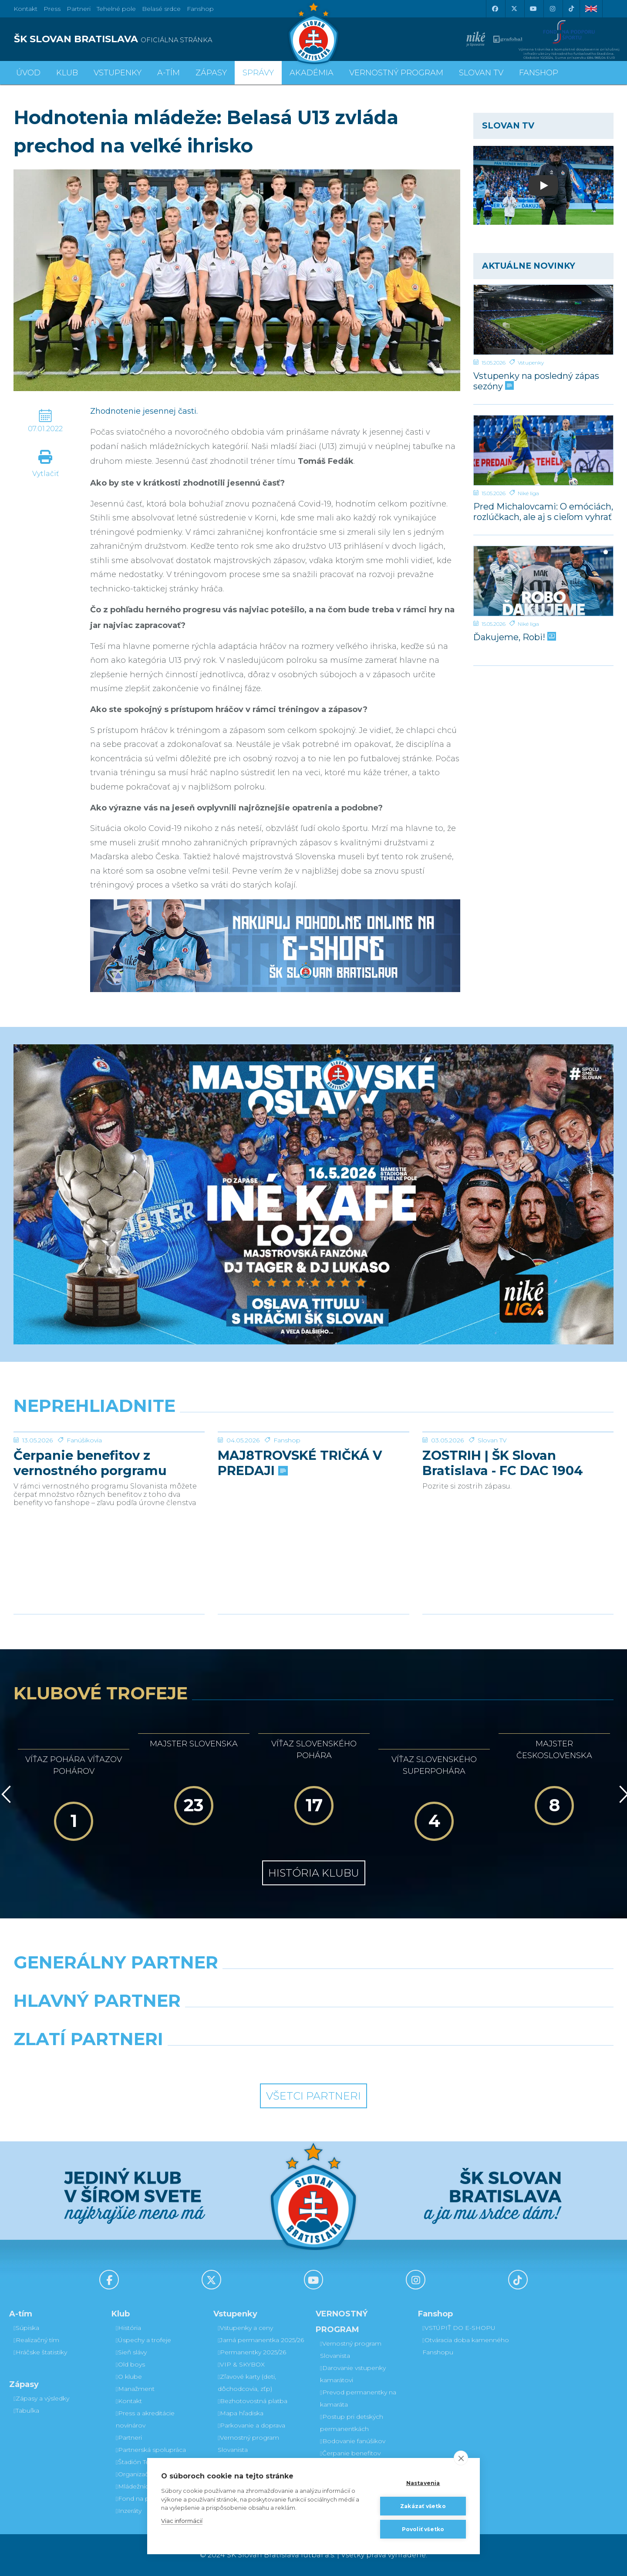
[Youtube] (533, 8)
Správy (258, 73)
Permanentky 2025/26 (252, 2352)
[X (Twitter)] (513, 8)
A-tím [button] (168, 73)
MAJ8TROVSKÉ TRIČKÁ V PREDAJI (300, 1528)
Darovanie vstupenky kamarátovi (353, 2374)
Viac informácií (181, 2520)
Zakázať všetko (423, 2506)
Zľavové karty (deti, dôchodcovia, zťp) (247, 2383)
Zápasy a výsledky (41, 2398)
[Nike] (313, 1985)
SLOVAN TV (481, 73)
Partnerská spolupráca (151, 2450)
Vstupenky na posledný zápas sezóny (536, 381)
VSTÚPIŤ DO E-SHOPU (459, 2328)
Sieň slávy (131, 2352)
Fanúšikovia (84, 1505)
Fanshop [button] (538, 73)
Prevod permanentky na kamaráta (358, 2398)
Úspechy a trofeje (143, 2340)
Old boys (130, 2364)
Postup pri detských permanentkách (351, 2423)
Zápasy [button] (211, 73)
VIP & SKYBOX (241, 2364)
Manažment (135, 2389)
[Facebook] (494, 8)
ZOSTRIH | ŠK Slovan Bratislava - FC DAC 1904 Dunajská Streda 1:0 (502, 1528)
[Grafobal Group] (390, 2061)
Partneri (129, 2437)
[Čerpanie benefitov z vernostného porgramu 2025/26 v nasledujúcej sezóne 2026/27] (109, 1464)
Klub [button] (67, 73)
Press (52, 9)
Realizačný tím (36, 2340)
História (128, 2328)
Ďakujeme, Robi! (513, 637)
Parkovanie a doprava (251, 2425)
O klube (129, 2376)
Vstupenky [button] (118, 73)
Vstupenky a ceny (245, 2328)
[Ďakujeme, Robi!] (543, 581)
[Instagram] (552, 8)
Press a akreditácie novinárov (145, 2419)
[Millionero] (390, 2023)
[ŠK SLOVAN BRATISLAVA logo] (160, 39)
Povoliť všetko (423, 2529)
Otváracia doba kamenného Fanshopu (465, 2346)
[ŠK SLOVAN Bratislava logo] (313, 32)
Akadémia (312, 73)
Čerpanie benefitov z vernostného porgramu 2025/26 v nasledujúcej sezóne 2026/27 (90, 1528)
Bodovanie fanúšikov (352, 2441)
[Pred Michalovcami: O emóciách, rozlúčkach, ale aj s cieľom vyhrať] (543, 450)
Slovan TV (492, 1505)
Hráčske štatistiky (40, 2352)
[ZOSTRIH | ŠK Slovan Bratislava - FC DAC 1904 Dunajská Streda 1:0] (518, 1464)
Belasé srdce (161, 9)
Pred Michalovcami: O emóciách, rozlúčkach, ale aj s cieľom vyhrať (543, 511)
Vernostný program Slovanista (248, 2444)
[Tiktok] (571, 8)
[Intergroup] (237, 2061)
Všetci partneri (313, 2096)
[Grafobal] (237, 2023)
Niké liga (528, 493)
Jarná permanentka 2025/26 (261, 2340)
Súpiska (26, 2328)
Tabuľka (26, 2410)
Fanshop (200, 9)
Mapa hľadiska (240, 2413)
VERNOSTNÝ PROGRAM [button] (396, 73)
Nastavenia (423, 2483)
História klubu (313, 1873)
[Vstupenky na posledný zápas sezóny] (543, 319)
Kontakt (129, 2401)
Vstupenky (531, 362)
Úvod (28, 73)
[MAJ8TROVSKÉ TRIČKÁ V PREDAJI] (313, 1464)
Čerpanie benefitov (350, 2453)
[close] (461, 2458)
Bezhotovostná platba (252, 2401)
